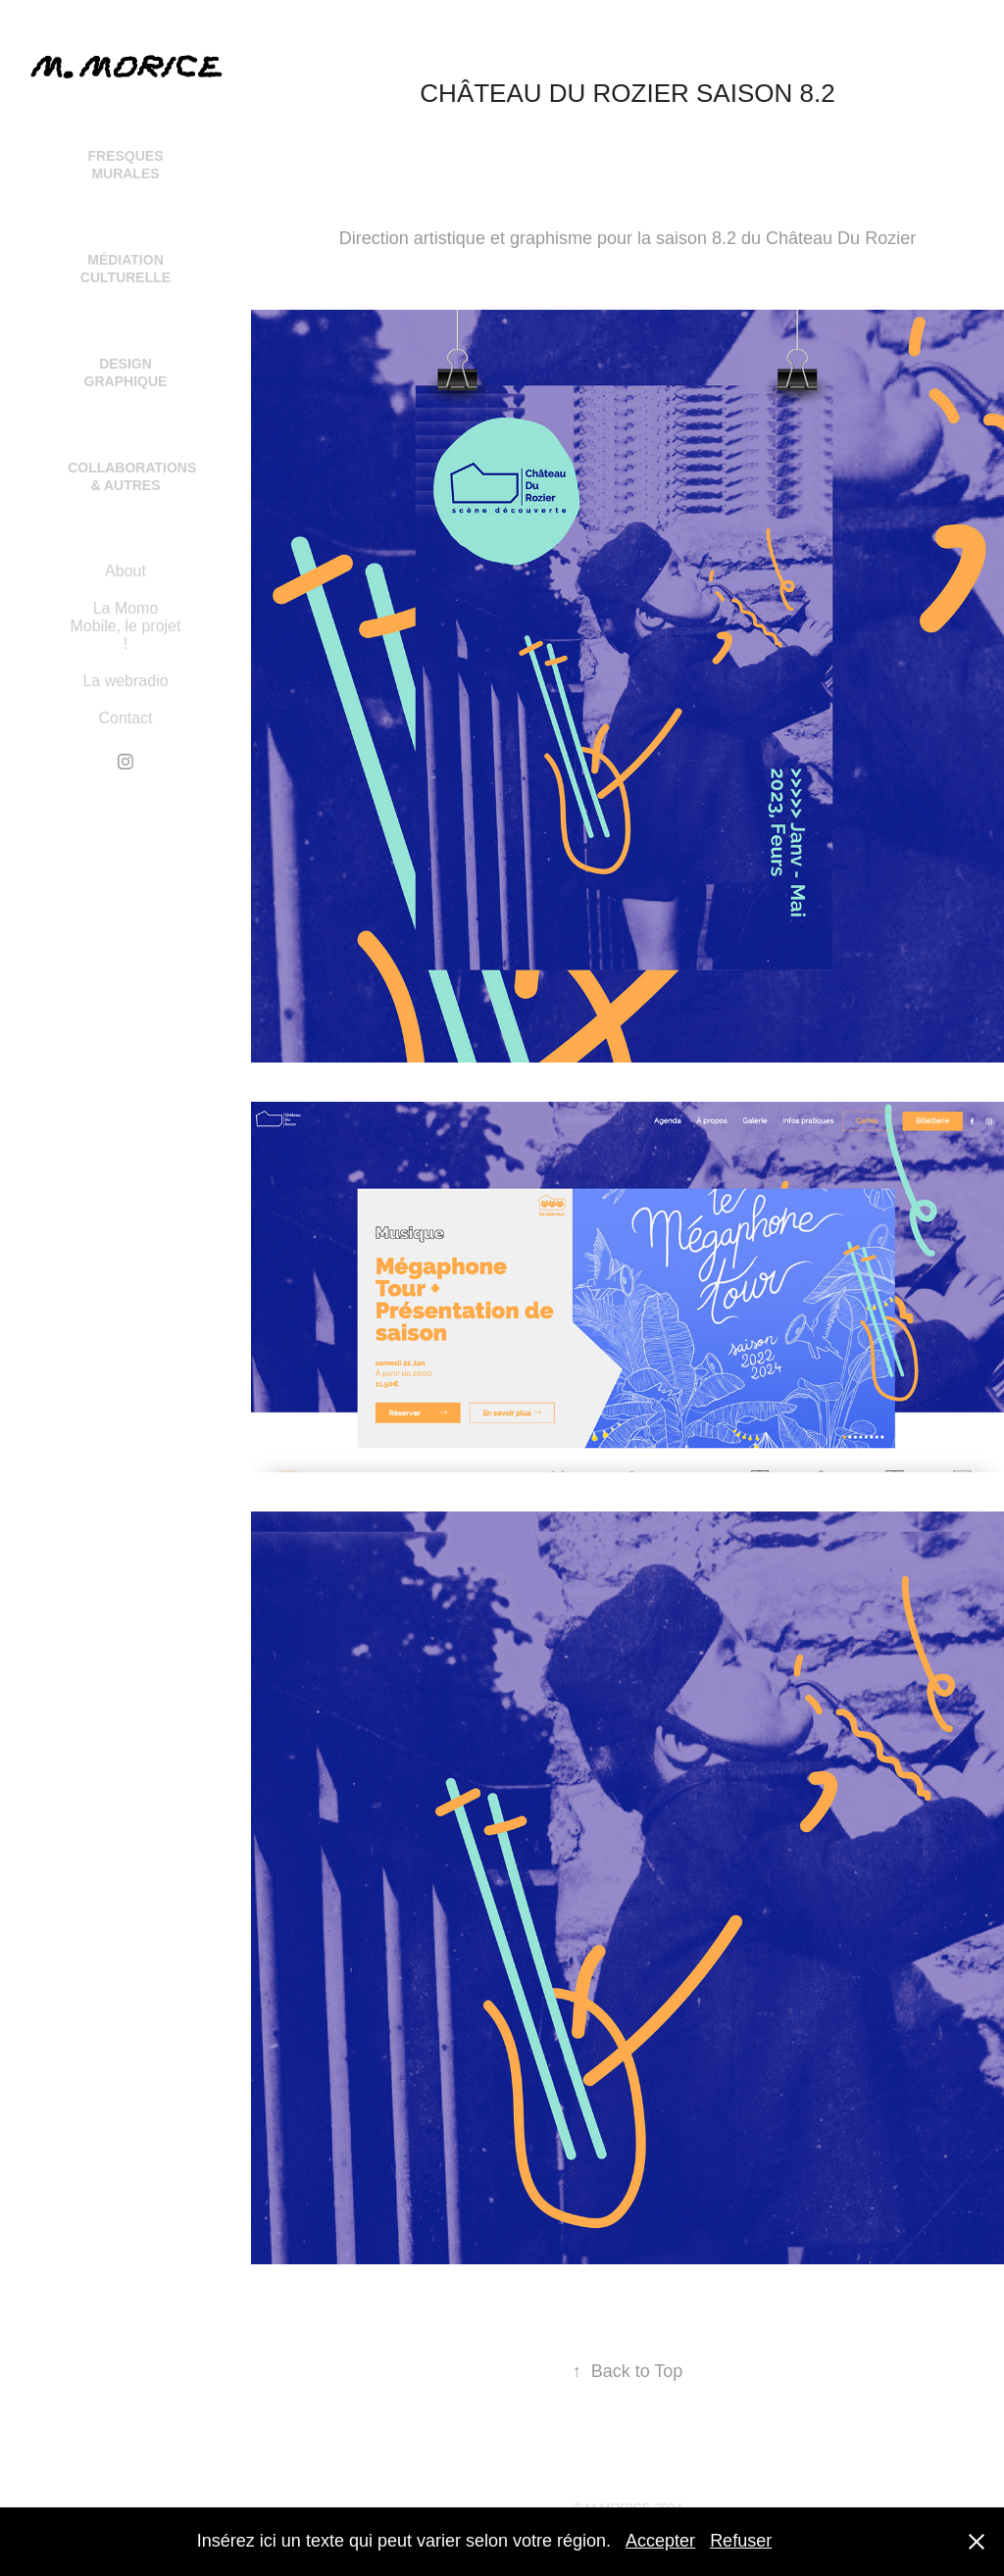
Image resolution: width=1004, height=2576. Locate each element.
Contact (125, 718)
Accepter (660, 2541)
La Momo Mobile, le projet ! (126, 626)
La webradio (125, 680)
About (125, 571)
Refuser (741, 2541)
